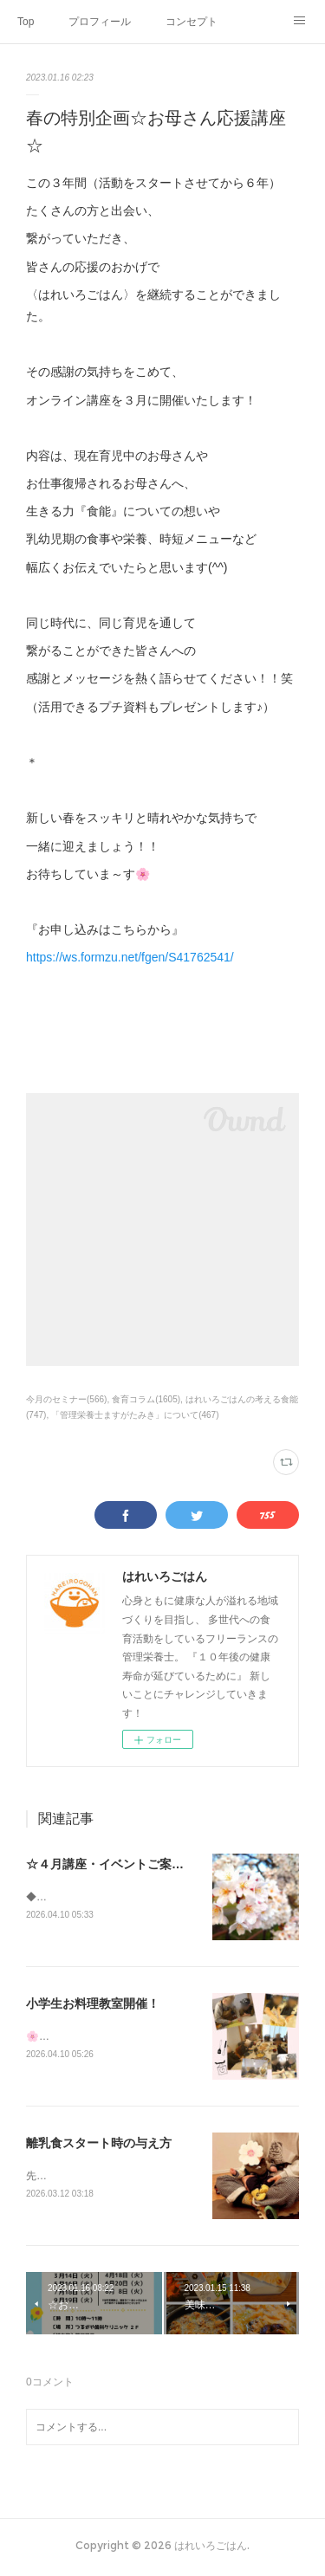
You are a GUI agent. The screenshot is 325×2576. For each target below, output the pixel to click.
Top (25, 22)
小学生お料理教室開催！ (92, 2004)
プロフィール (99, 22)
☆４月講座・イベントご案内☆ (111, 1864)
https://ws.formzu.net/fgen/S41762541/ (130, 957)
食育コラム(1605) (146, 1399)
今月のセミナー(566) (66, 1399)
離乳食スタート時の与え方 (99, 2145)
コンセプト (192, 22)
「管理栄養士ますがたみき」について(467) (134, 1415)
